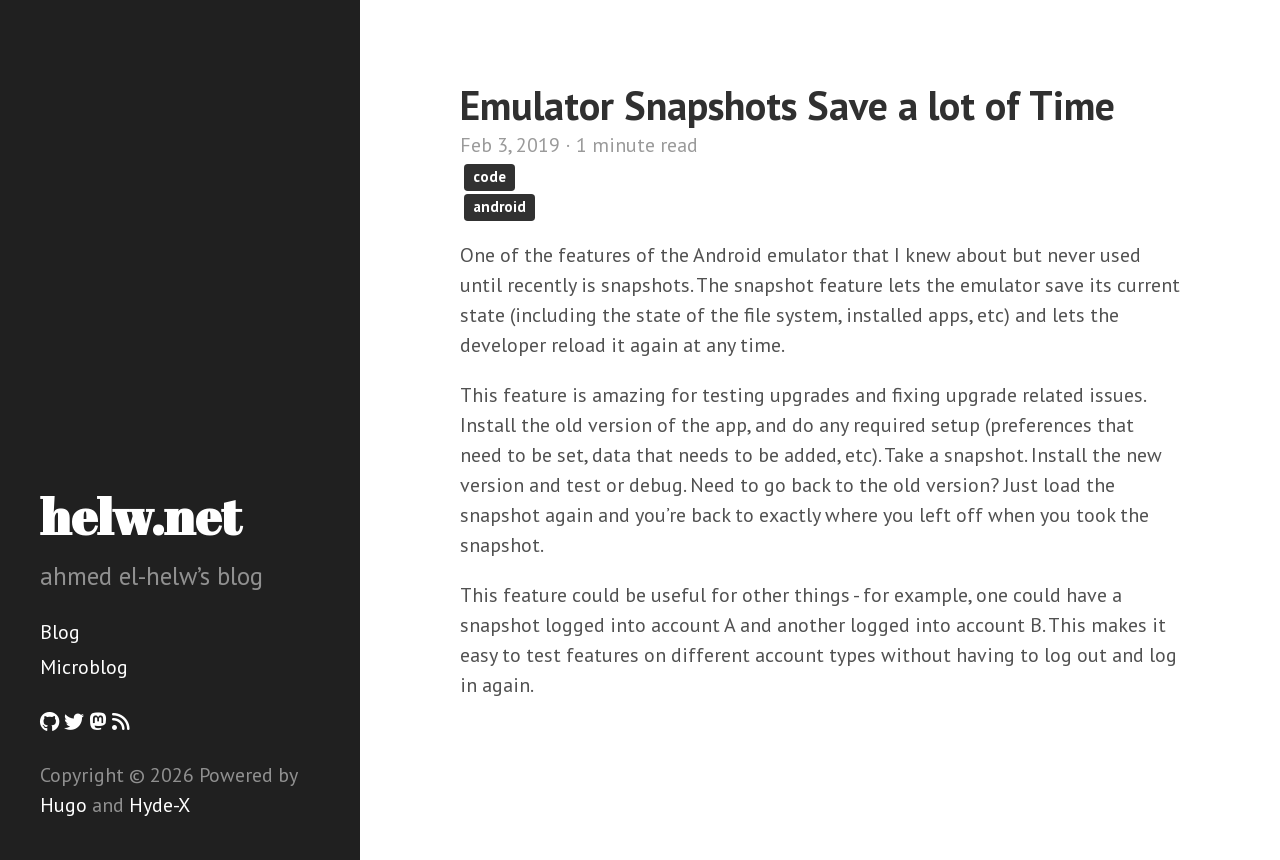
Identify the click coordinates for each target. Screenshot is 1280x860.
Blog (60, 632)
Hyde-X (159, 805)
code (489, 176)
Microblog (84, 667)
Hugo (63, 805)
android (499, 206)
